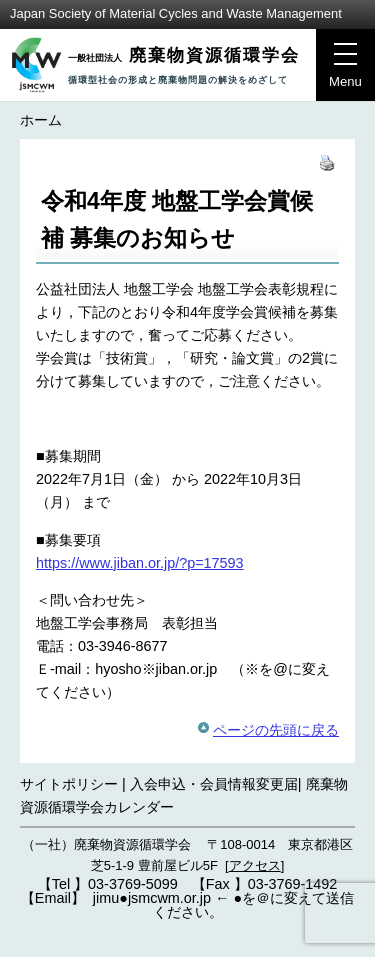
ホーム (41, 120)
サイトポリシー (69, 784)
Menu (339, 71)
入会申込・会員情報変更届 (214, 784)
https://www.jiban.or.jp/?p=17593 (140, 563)
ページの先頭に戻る (276, 730)
